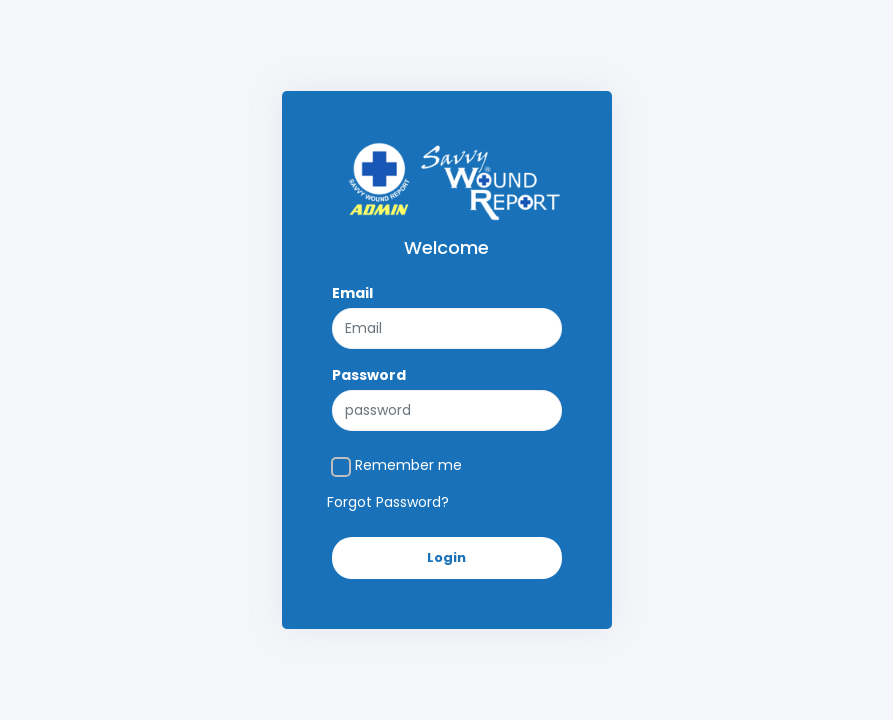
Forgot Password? (388, 502)
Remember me (408, 465)
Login (446, 557)
